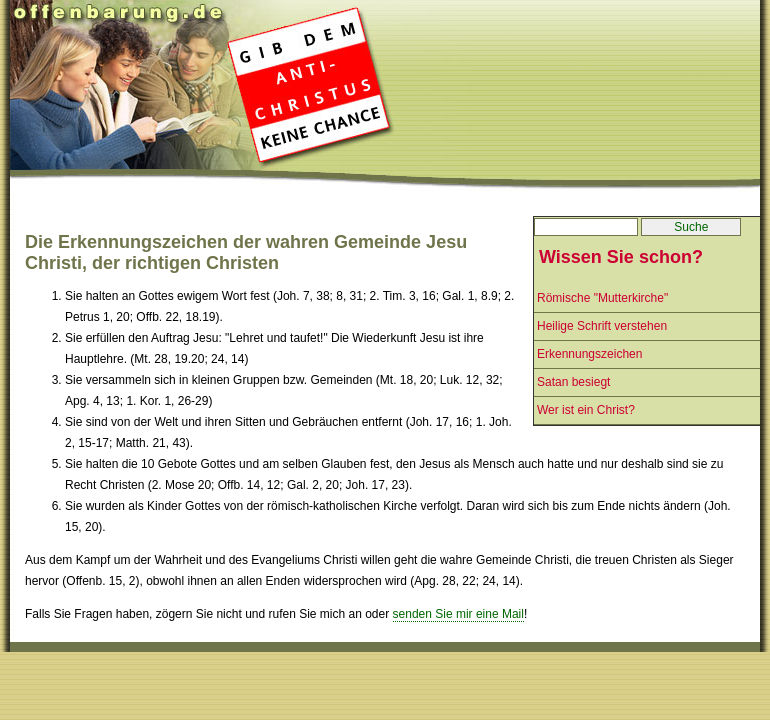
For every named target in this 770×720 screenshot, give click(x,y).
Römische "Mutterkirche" (602, 298)
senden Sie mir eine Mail (458, 614)
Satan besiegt (573, 382)
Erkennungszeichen (589, 354)
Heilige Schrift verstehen (602, 326)
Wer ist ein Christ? (586, 410)
